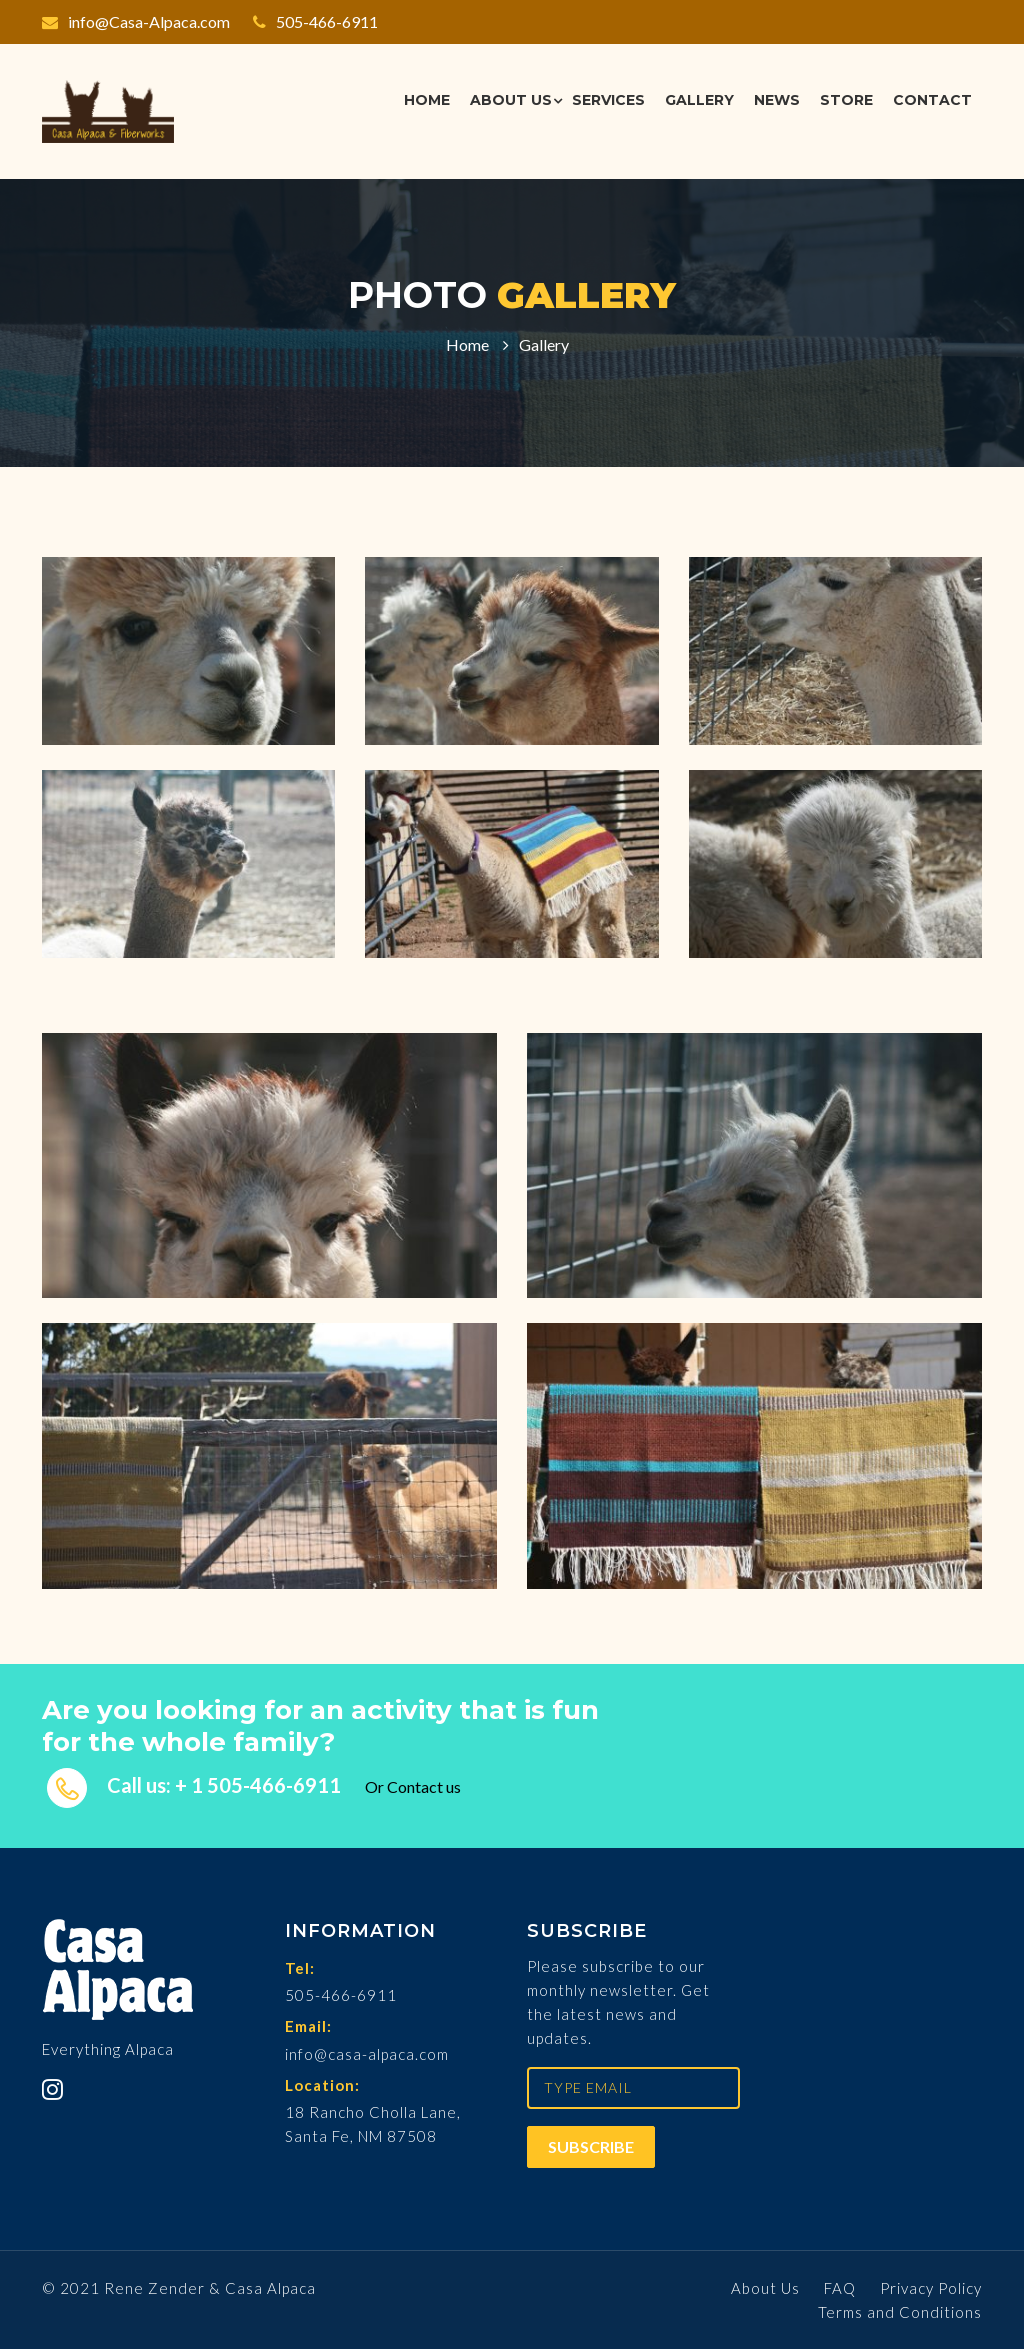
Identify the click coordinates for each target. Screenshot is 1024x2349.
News (777, 100)
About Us (511, 100)
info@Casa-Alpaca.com (136, 21)
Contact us (424, 1786)
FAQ (840, 2288)
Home (427, 100)
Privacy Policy (931, 2288)
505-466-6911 (315, 21)
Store (846, 100)
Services (608, 100)
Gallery (699, 100)
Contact (932, 100)
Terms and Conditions (900, 2312)
